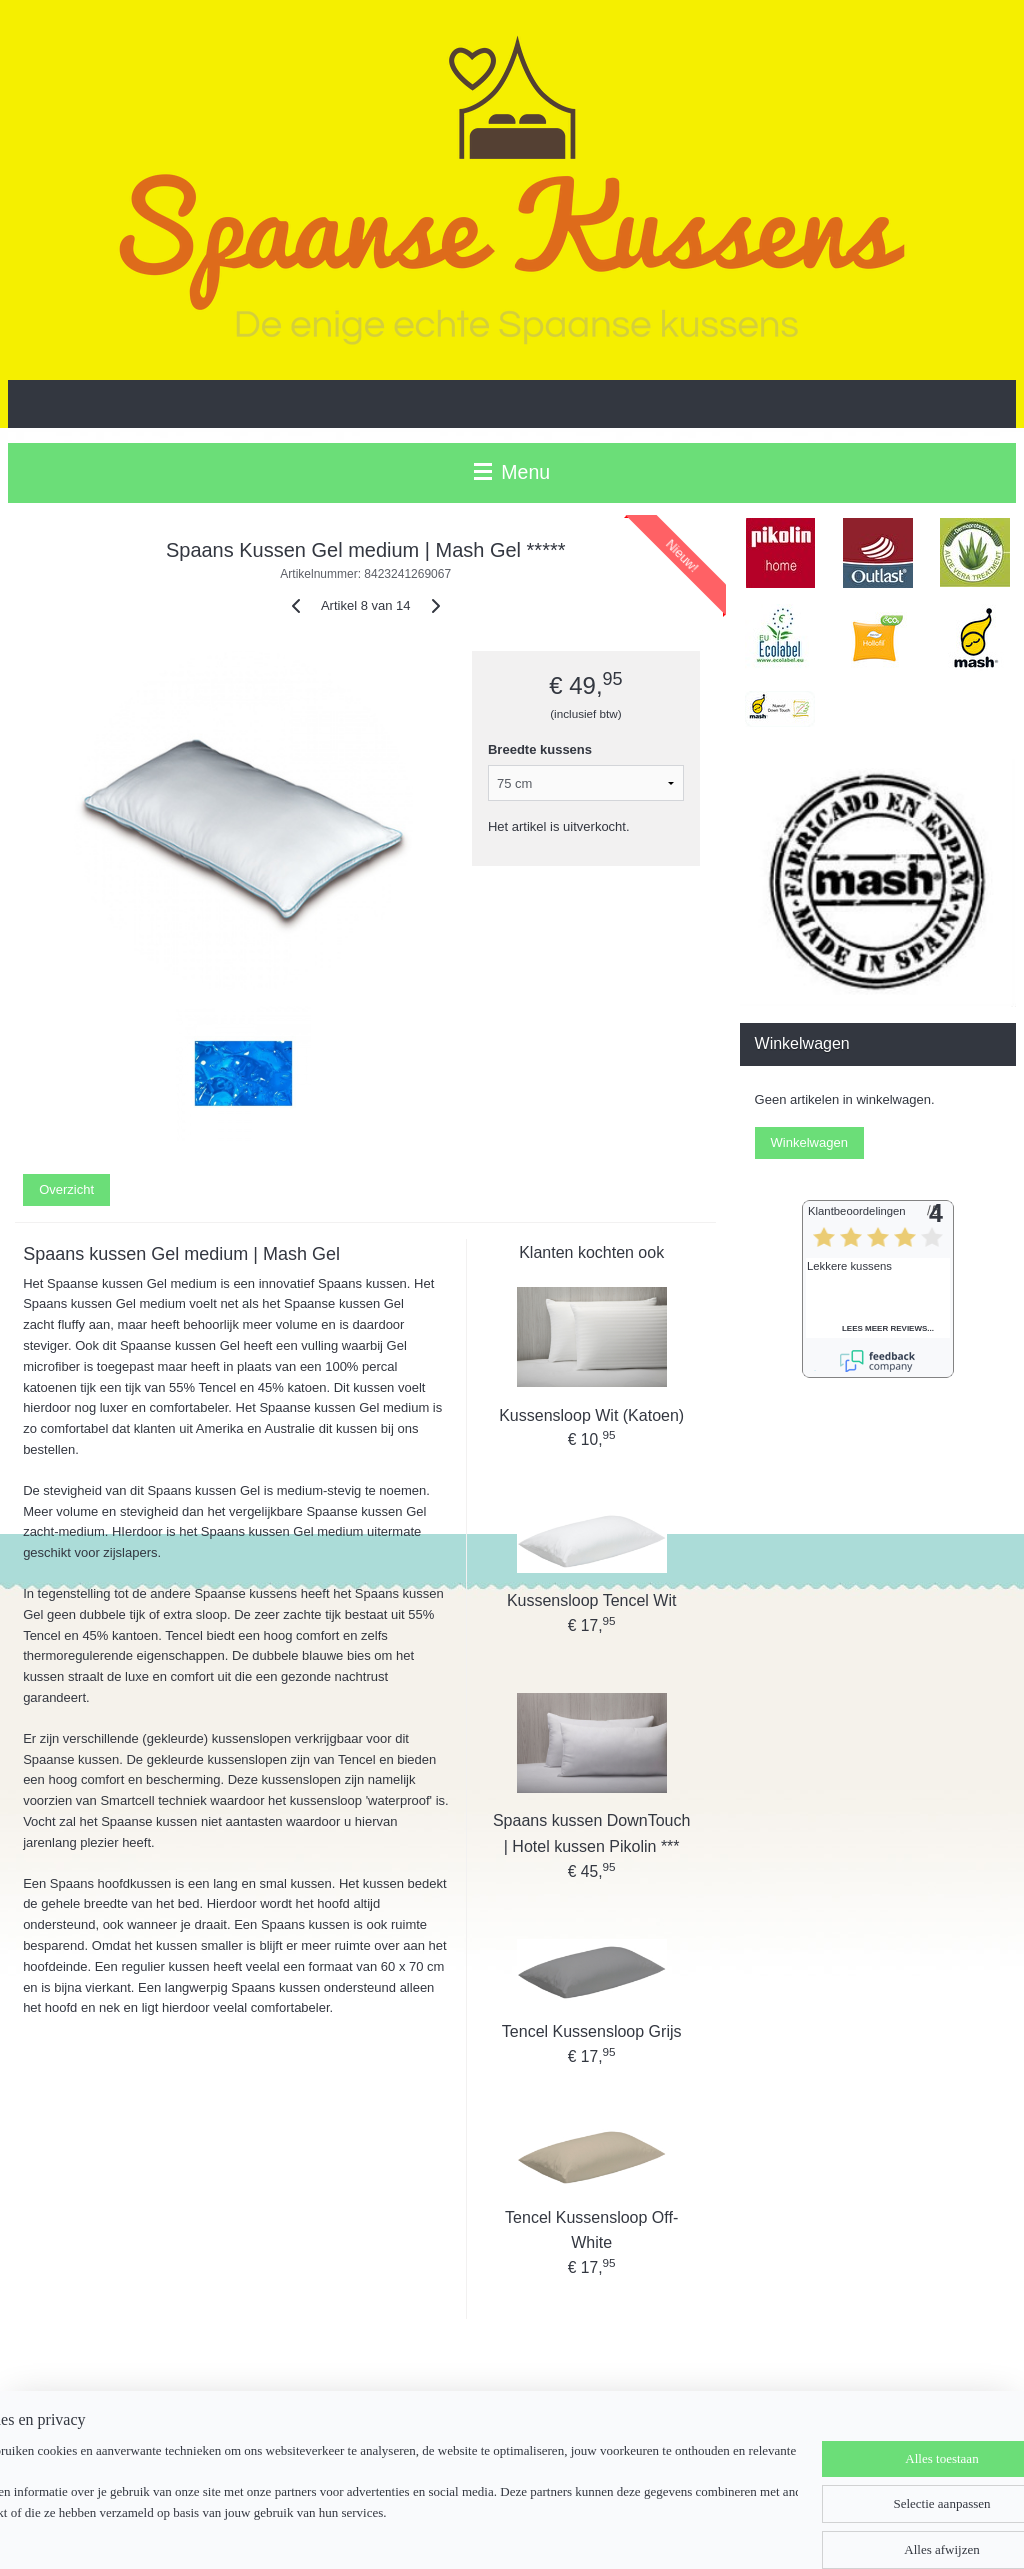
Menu (512, 472)
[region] (380, 2494)
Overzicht (66, 1189)
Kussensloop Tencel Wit (592, 1600)
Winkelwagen (809, 1142)
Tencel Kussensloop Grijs (592, 2031)
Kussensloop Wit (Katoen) (591, 1415)
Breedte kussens (540, 749)
